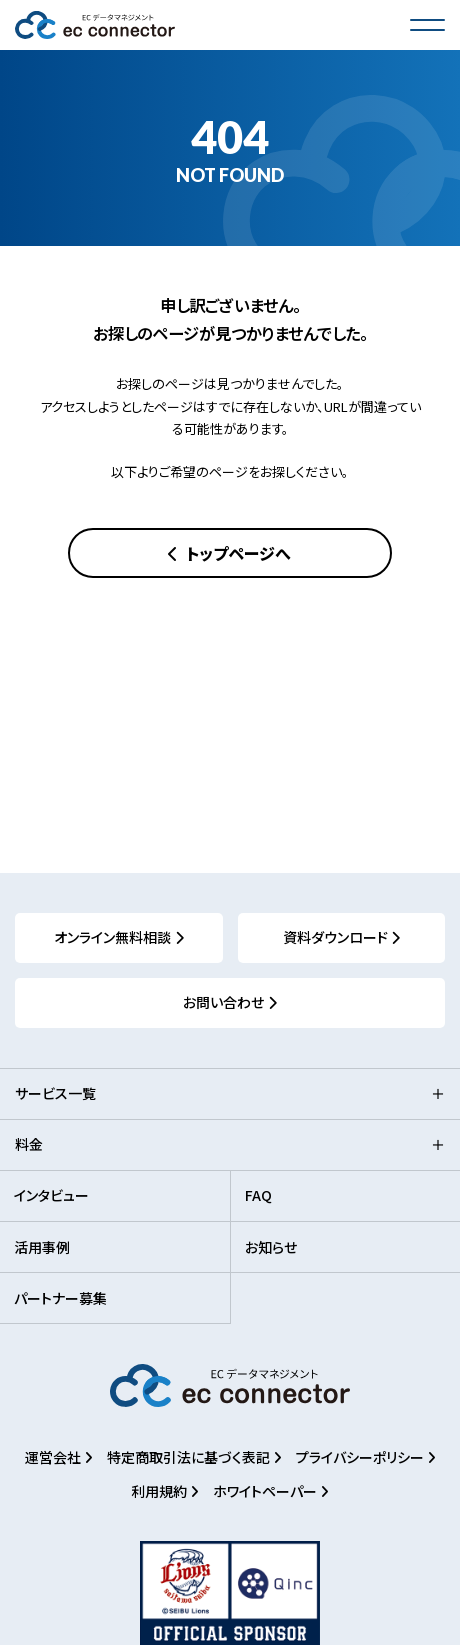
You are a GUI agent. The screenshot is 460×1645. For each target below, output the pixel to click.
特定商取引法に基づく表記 (190, 1457)
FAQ (258, 1195)
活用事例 (42, 1247)
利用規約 (160, 1491)
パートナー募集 (60, 1298)
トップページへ (236, 553)
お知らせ (271, 1247)
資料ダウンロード (335, 937)
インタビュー (51, 1195)
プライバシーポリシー (361, 1457)
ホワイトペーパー (266, 1491)
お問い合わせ (223, 1002)
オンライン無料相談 (112, 937)
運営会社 (54, 1457)
